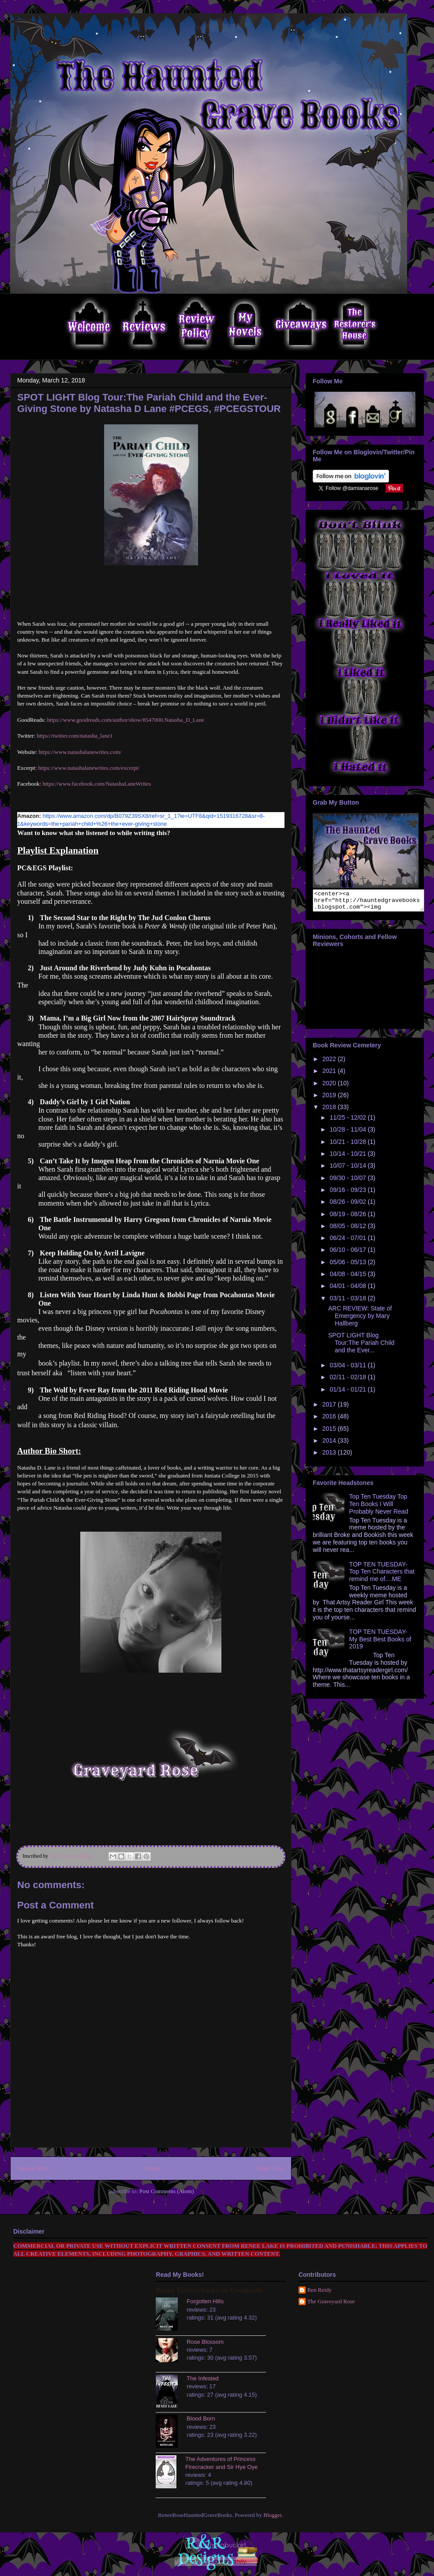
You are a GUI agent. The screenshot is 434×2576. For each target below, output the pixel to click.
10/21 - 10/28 (348, 1145)
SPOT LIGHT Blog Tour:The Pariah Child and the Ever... (361, 1347)
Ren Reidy (319, 2289)
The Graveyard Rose (331, 2301)
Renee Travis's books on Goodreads (209, 2290)
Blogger (272, 2515)
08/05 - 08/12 (348, 1229)
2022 (330, 1062)
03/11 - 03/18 (348, 1302)
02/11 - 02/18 (348, 1381)
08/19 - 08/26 (348, 1217)
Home (152, 2168)
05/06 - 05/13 (348, 1265)
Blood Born (201, 2418)
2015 (330, 1432)
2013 (330, 1456)
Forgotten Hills (205, 2301)
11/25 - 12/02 (348, 1121)
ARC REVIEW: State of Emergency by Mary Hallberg (360, 1320)
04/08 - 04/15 (348, 1277)
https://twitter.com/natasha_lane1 (74, 735)
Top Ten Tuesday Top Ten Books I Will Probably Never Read (378, 1508)
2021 (330, 1074)
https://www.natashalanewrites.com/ (79, 752)
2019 (330, 1098)
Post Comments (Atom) (166, 2191)
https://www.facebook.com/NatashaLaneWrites (96, 783)
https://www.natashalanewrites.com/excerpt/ (88, 768)
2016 (330, 1420)
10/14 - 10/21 (348, 1157)
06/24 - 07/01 (348, 1241)
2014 (330, 1444)
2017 (330, 1408)
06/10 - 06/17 (348, 1253)
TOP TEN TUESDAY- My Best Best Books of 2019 (380, 1643)
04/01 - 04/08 (348, 1289)
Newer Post (33, 2168)
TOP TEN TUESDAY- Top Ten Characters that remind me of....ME (382, 1576)
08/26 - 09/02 (348, 1205)
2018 (330, 1110)
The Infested (202, 2378)
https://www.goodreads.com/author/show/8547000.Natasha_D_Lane (125, 719)
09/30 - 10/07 (348, 1181)
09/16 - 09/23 (348, 1193)
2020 (330, 1087)
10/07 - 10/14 (348, 1169)
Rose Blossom (205, 2341)
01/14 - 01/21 (348, 1393)
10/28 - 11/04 (348, 1133)
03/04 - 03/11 (348, 1369)
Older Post (269, 2168)
